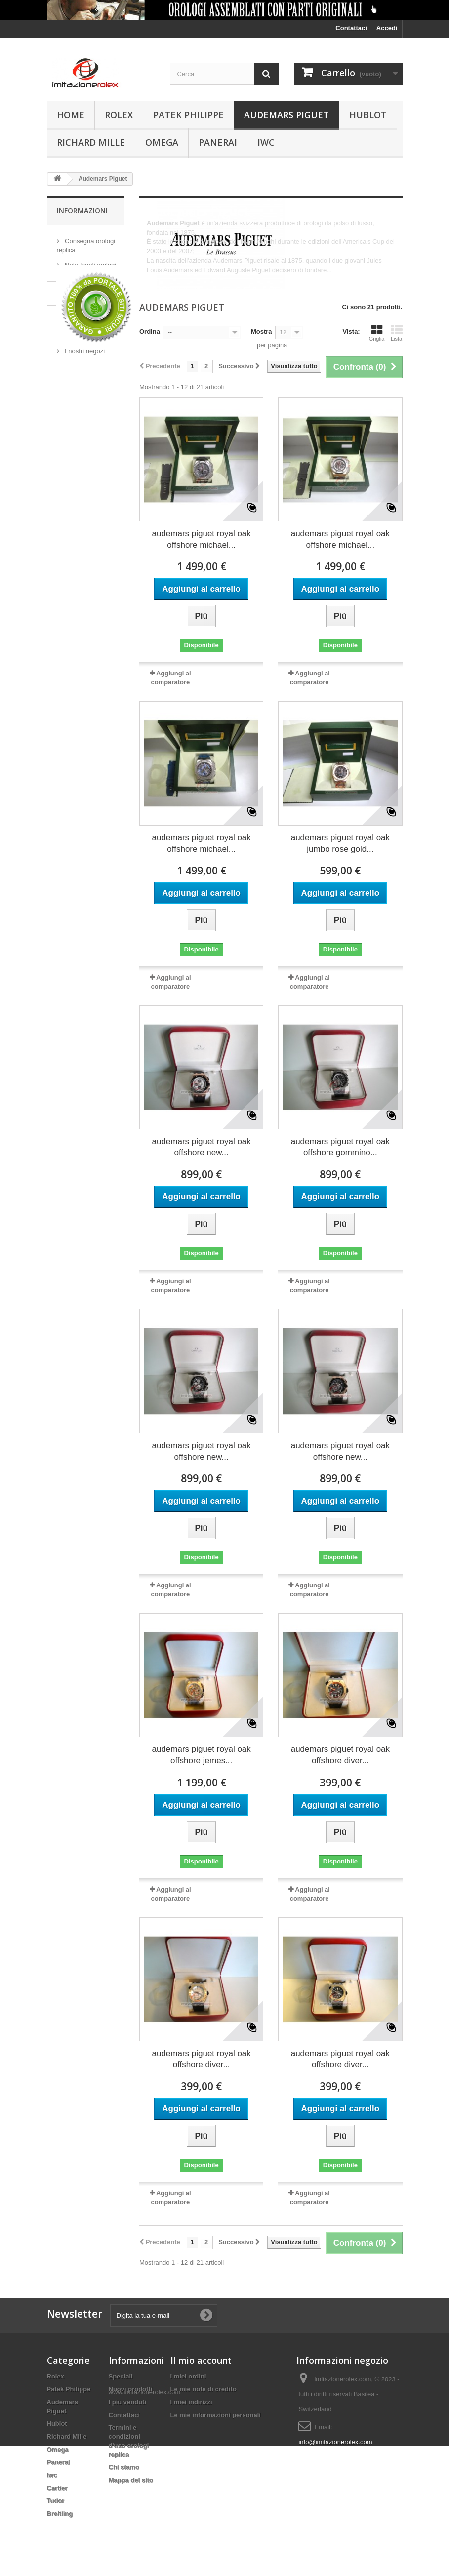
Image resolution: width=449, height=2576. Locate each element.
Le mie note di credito (203, 2389)
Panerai (218, 142)
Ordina (149, 331)
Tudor (56, 2500)
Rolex (119, 114)
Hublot (368, 114)
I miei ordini (188, 2376)
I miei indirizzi (191, 2402)
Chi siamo (78, 308)
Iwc (266, 142)
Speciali (121, 2376)
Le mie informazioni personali (215, 2414)
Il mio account (201, 2360)
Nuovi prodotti (131, 2389)
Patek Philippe (188, 114)
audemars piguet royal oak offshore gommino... (340, 1147)
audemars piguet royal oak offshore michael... (201, 539)
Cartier (57, 2488)
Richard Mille (91, 142)
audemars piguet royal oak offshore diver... (340, 1754)
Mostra (261, 331)
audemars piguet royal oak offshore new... (201, 1147)
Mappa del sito (131, 2480)
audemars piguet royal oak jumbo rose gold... (340, 843)
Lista (397, 333)
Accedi (387, 28)
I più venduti (128, 2402)
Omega (161, 142)
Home (70, 114)
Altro (153, 279)
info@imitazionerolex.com (335, 2442)
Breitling (60, 2513)
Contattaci (351, 28)
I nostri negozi (84, 347)
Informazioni (82, 210)
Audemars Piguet (286, 114)
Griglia (377, 333)
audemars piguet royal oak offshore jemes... (201, 1754)
